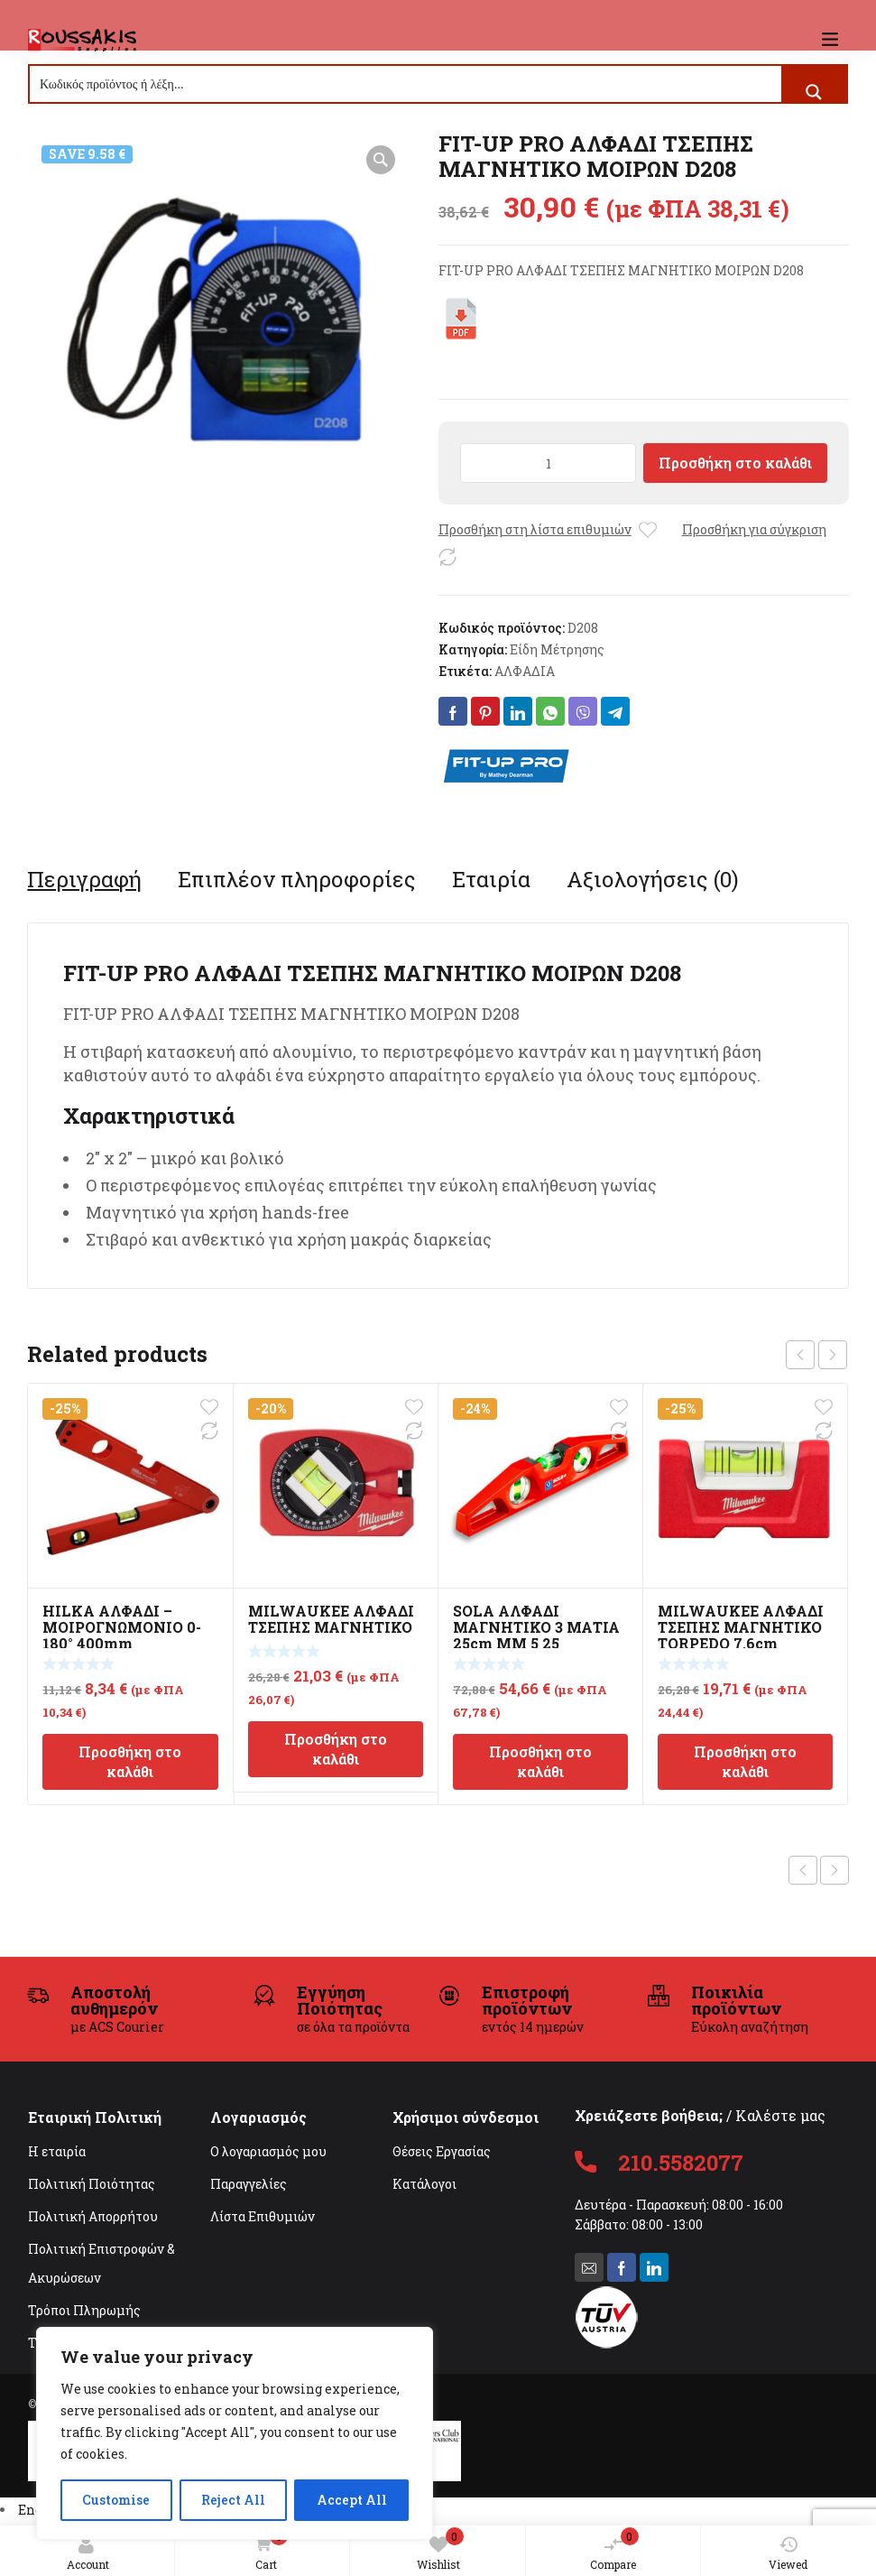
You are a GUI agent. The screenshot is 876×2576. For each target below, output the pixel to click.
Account (88, 2553)
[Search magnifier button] (813, 92)
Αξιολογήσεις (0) (653, 879)
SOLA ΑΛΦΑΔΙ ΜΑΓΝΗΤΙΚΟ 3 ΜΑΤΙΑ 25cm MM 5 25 (536, 1627)
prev (800, 1354)
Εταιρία (491, 879)
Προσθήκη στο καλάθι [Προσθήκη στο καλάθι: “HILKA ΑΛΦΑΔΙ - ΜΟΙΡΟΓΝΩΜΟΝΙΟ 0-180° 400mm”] (129, 1761)
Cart (267, 2550)
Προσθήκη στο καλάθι (735, 462)
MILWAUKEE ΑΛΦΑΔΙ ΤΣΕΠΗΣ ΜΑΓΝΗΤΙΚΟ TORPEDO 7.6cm (741, 1627)
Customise (116, 2499)
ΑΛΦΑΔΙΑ (524, 671)
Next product (834, 1870)
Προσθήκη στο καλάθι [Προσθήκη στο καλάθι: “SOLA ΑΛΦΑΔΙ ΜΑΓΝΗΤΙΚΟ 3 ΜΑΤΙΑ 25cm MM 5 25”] (540, 1761)
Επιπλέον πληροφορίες (297, 879)
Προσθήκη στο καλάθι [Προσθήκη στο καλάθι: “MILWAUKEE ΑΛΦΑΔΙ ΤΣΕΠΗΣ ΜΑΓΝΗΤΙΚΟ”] (335, 1748)
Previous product (802, 1870)
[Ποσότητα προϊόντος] (548, 463)
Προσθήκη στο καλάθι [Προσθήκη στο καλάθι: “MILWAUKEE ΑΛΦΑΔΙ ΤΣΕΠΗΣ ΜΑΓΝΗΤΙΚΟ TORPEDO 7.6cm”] (745, 1761)
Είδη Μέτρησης (557, 649)
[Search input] (406, 84)
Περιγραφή (84, 879)
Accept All (352, 2499)
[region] (234, 2433)
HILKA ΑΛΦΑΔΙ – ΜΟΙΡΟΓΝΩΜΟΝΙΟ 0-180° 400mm (121, 1627)
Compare (614, 2549)
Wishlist (440, 2549)
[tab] (84, 879)
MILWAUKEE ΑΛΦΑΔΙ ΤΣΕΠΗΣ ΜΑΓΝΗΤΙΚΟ (331, 1618)
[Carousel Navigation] (816, 1354)
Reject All (233, 2499)
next (832, 1354)
